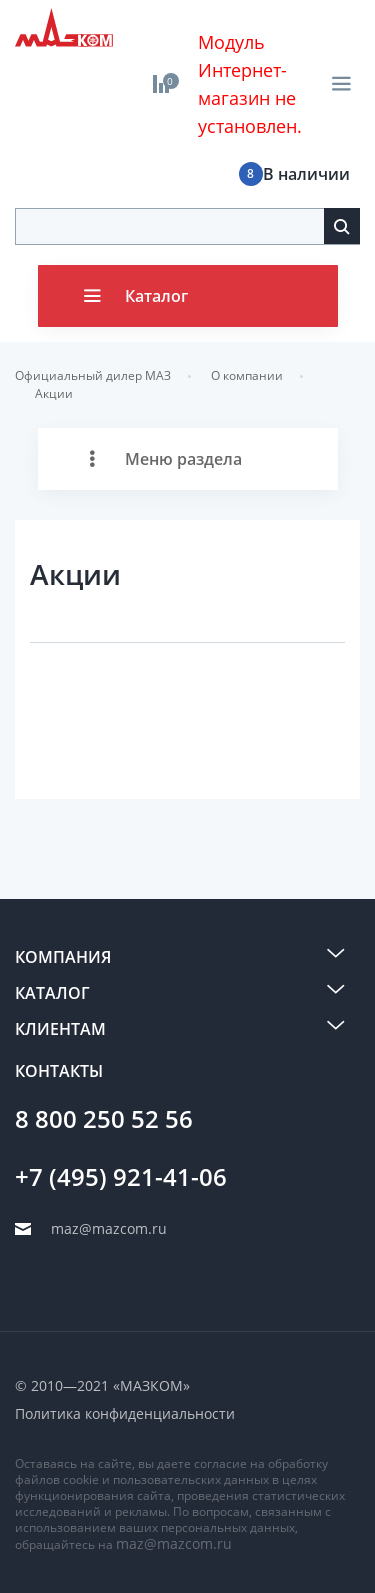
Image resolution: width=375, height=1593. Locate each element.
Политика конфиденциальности (125, 1413)
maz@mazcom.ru (174, 1543)
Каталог (156, 296)
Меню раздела (183, 459)
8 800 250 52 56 (104, 1119)
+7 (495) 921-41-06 (121, 1177)
